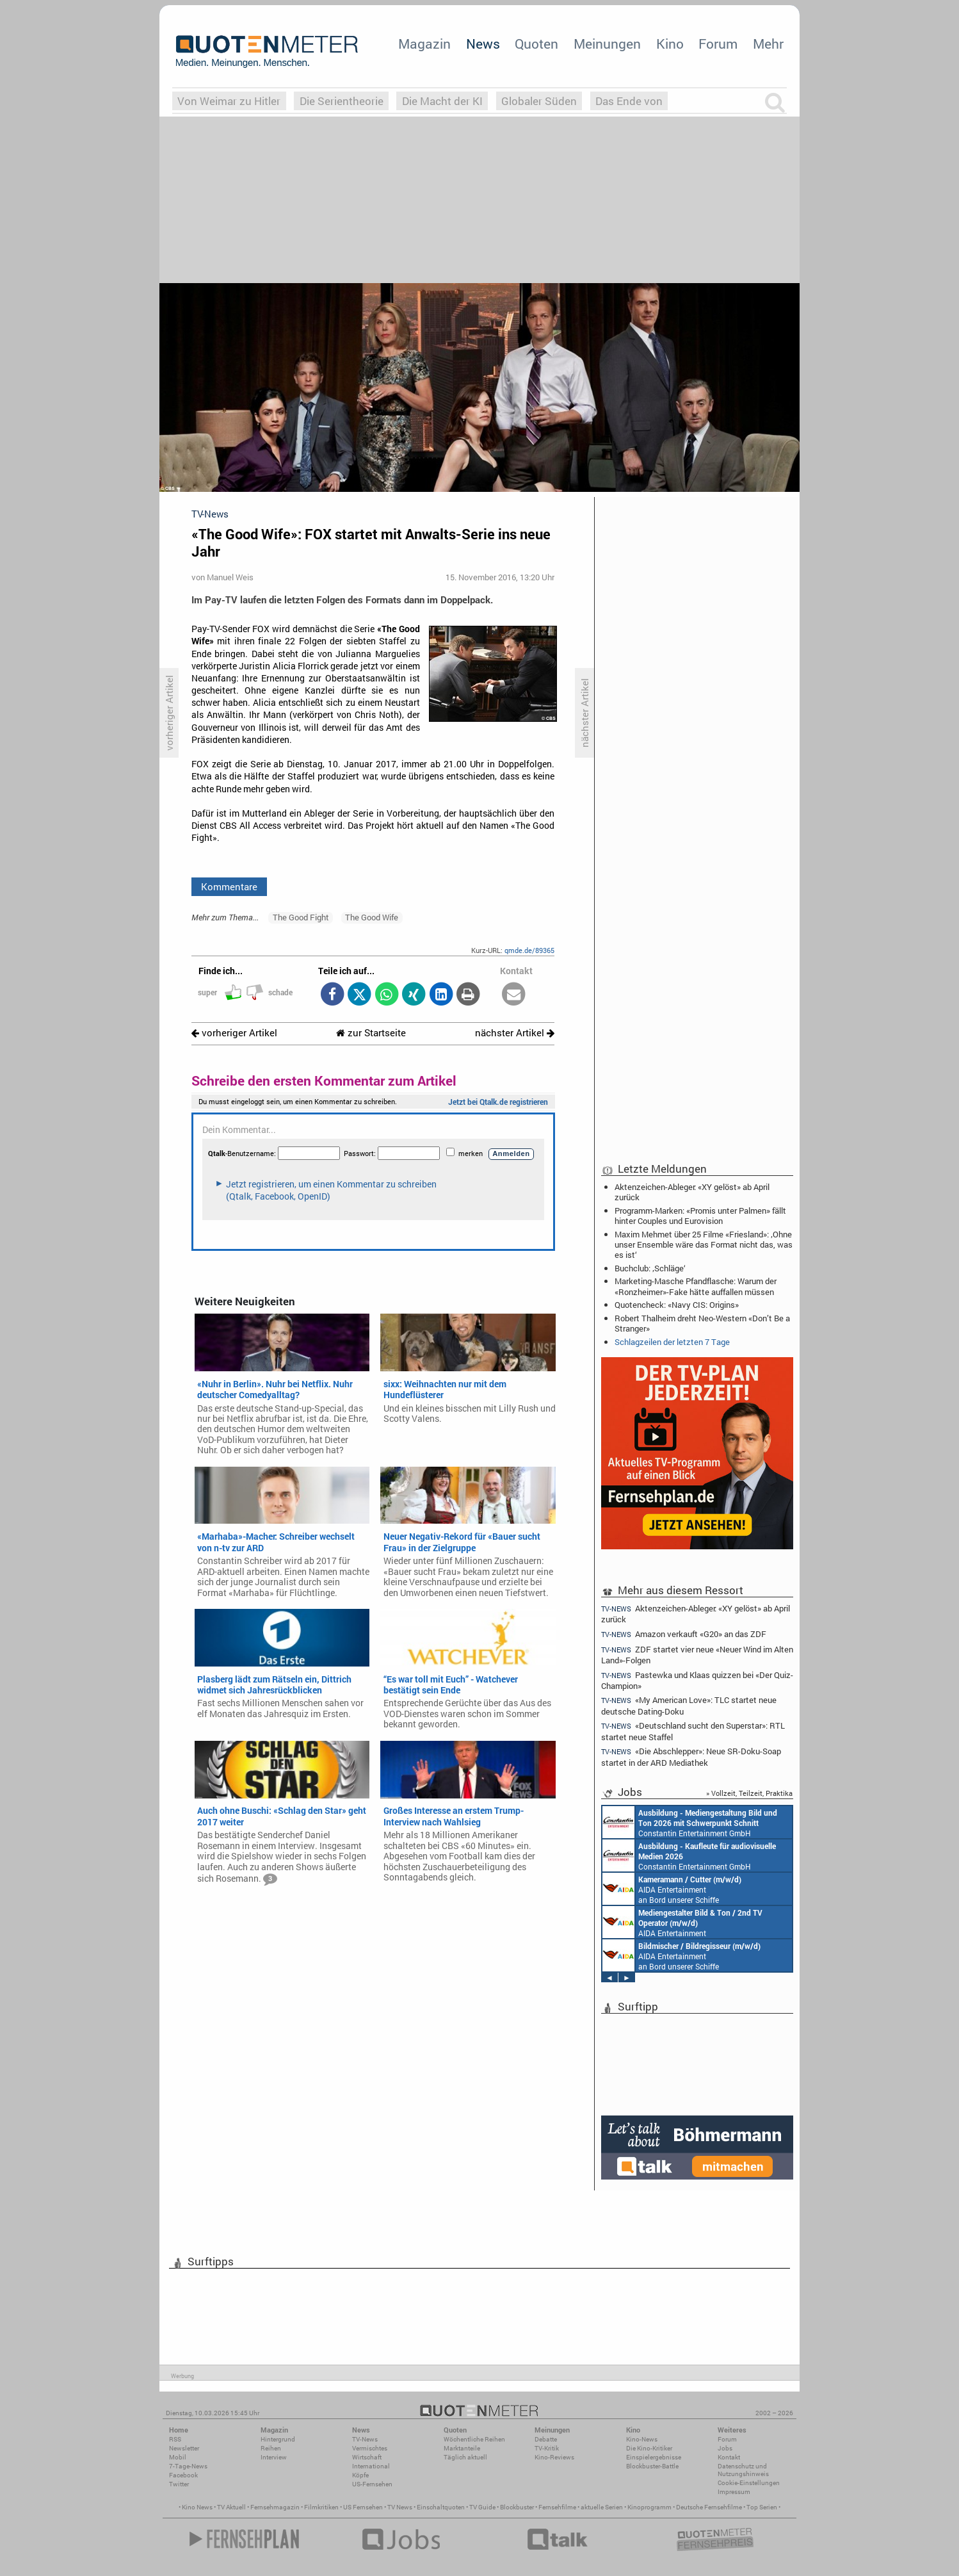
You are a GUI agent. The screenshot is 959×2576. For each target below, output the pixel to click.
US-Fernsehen (372, 2484)
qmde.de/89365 (529, 950)
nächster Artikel (514, 1033)
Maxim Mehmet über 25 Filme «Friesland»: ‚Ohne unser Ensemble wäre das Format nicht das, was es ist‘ (704, 1244)
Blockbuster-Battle (652, 2466)
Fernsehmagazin (275, 2507)
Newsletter (184, 2448)
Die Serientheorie (341, 101)
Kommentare (229, 886)
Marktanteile (462, 2448)
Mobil (177, 2457)
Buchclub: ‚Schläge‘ (650, 1268)
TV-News (365, 2439)
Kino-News (641, 2439)
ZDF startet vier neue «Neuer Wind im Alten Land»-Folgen (697, 1654)
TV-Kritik (547, 2448)
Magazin (424, 44)
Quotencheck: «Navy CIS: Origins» (677, 1304)
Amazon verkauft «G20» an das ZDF (683, 1634)
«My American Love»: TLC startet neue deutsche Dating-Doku (689, 1705)
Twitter (179, 2484)
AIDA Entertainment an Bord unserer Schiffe (671, 1889)
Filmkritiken (321, 2507)
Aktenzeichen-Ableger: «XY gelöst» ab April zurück (692, 1192)
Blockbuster (517, 2507)
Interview (274, 2457)
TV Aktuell (231, 2507)
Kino (670, 44)
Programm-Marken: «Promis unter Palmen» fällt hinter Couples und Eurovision (700, 1216)
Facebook (183, 2475)
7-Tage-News (188, 2466)
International (371, 2466)
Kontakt (729, 2457)
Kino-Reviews (554, 2457)
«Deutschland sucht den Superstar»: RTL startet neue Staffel (693, 1730)
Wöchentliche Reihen (474, 2439)
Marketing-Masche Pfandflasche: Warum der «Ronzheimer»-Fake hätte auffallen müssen (696, 1286)
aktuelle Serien (602, 2507)
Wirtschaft (367, 2457)
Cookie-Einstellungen (749, 2483)
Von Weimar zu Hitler (228, 101)
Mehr (768, 44)
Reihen (271, 2448)
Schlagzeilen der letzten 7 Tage (672, 1342)
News (483, 44)
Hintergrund (278, 2439)
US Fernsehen (363, 2507)
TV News (399, 2507)
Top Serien (761, 2507)
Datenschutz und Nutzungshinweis (743, 2470)
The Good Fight (301, 917)
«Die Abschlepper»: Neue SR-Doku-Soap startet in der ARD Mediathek (691, 1756)
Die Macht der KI (442, 101)
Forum (717, 44)
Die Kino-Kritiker (649, 2448)
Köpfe (360, 2475)
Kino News (197, 2507)
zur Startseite (371, 1033)
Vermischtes (369, 2448)
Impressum (734, 2492)
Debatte (546, 2439)
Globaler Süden (539, 101)
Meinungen (607, 44)
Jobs (725, 2448)
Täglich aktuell (465, 2457)
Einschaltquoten (441, 2507)
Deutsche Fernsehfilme (709, 2507)
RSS (175, 2439)
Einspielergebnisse (653, 2457)
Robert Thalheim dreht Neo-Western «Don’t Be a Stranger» (702, 1323)
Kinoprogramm (649, 2507)
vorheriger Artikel (234, 1033)
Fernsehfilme (557, 2507)
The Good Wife (371, 917)
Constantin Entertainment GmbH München (689, 1822)
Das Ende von (629, 101)
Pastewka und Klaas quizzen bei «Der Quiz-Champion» (697, 1680)
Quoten (536, 44)
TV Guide (482, 2507)
